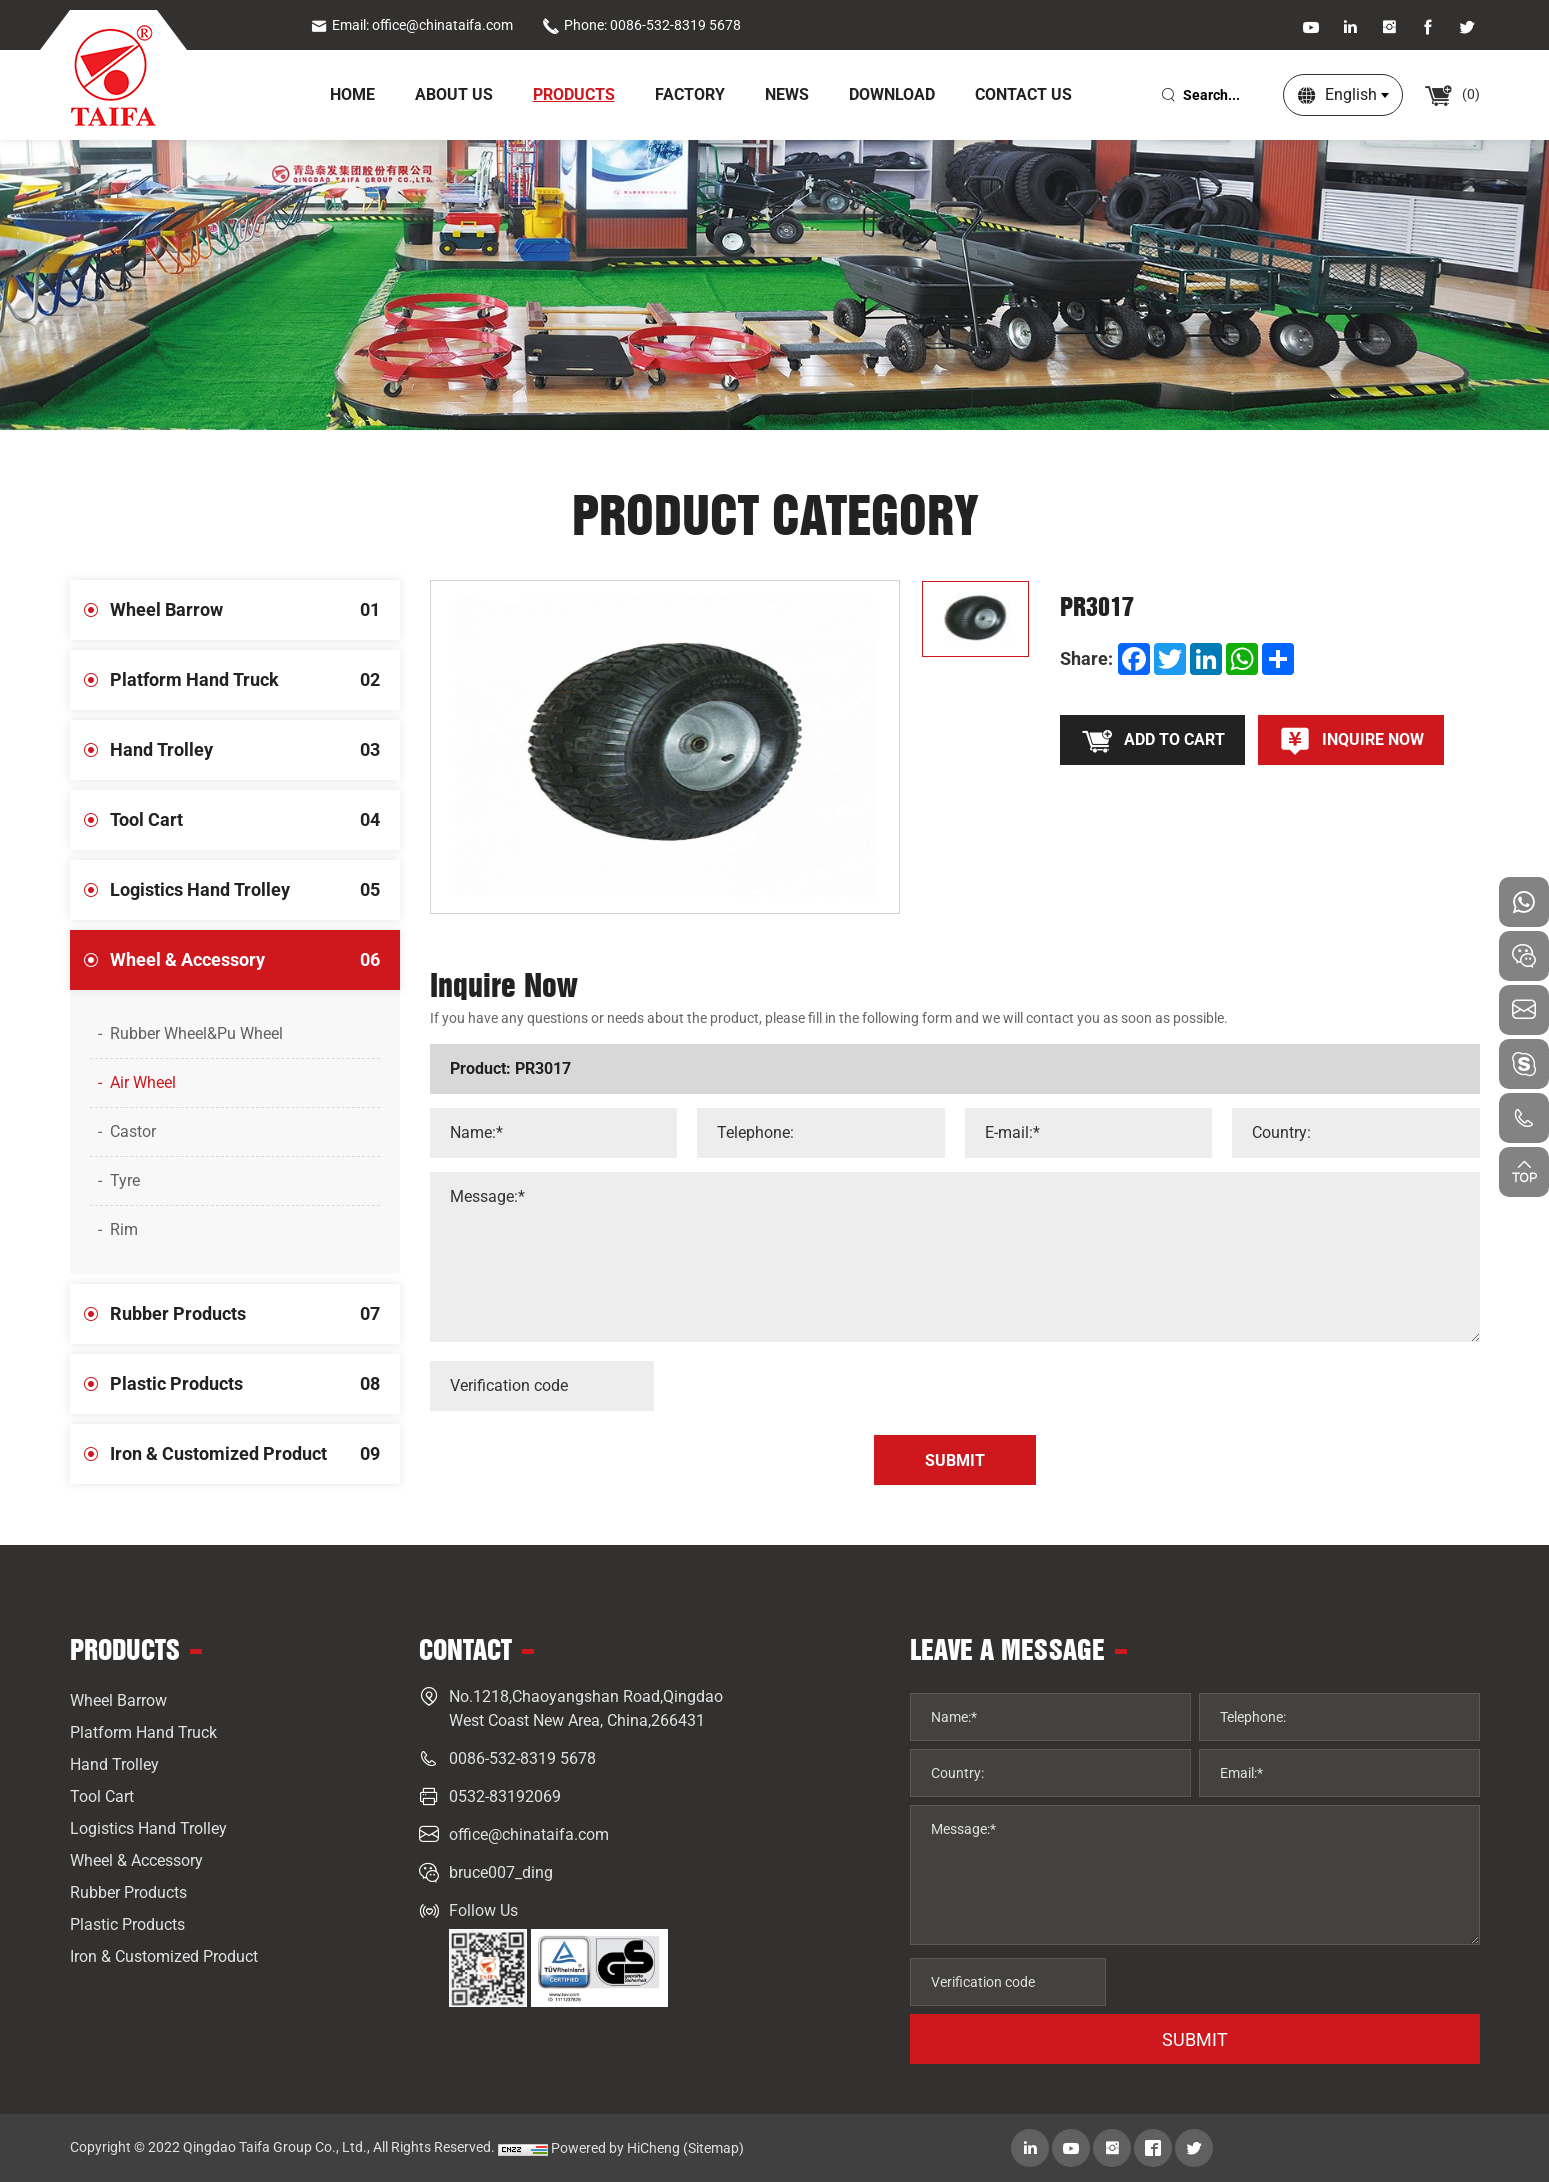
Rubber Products (255, 1314)
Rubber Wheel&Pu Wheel (196, 1033)
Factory (690, 94)
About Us (454, 94)
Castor (133, 1131)
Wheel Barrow (255, 610)
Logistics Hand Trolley (255, 890)
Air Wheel (143, 1082)
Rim (124, 1229)
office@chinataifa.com (529, 1834)
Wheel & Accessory (255, 960)
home (352, 94)
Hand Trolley (255, 750)
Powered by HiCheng (615, 2148)
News (787, 94)
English (1351, 94)
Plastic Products (255, 1384)
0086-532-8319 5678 (522, 1758)
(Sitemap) (713, 2148)
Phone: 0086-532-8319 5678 (641, 25)
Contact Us (1023, 94)
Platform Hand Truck (255, 680)
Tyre (125, 1180)
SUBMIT (1195, 2039)
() (1451, 94)
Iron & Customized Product (255, 1454)
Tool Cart (255, 820)
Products (574, 94)
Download (892, 94)
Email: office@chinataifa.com (411, 25)
